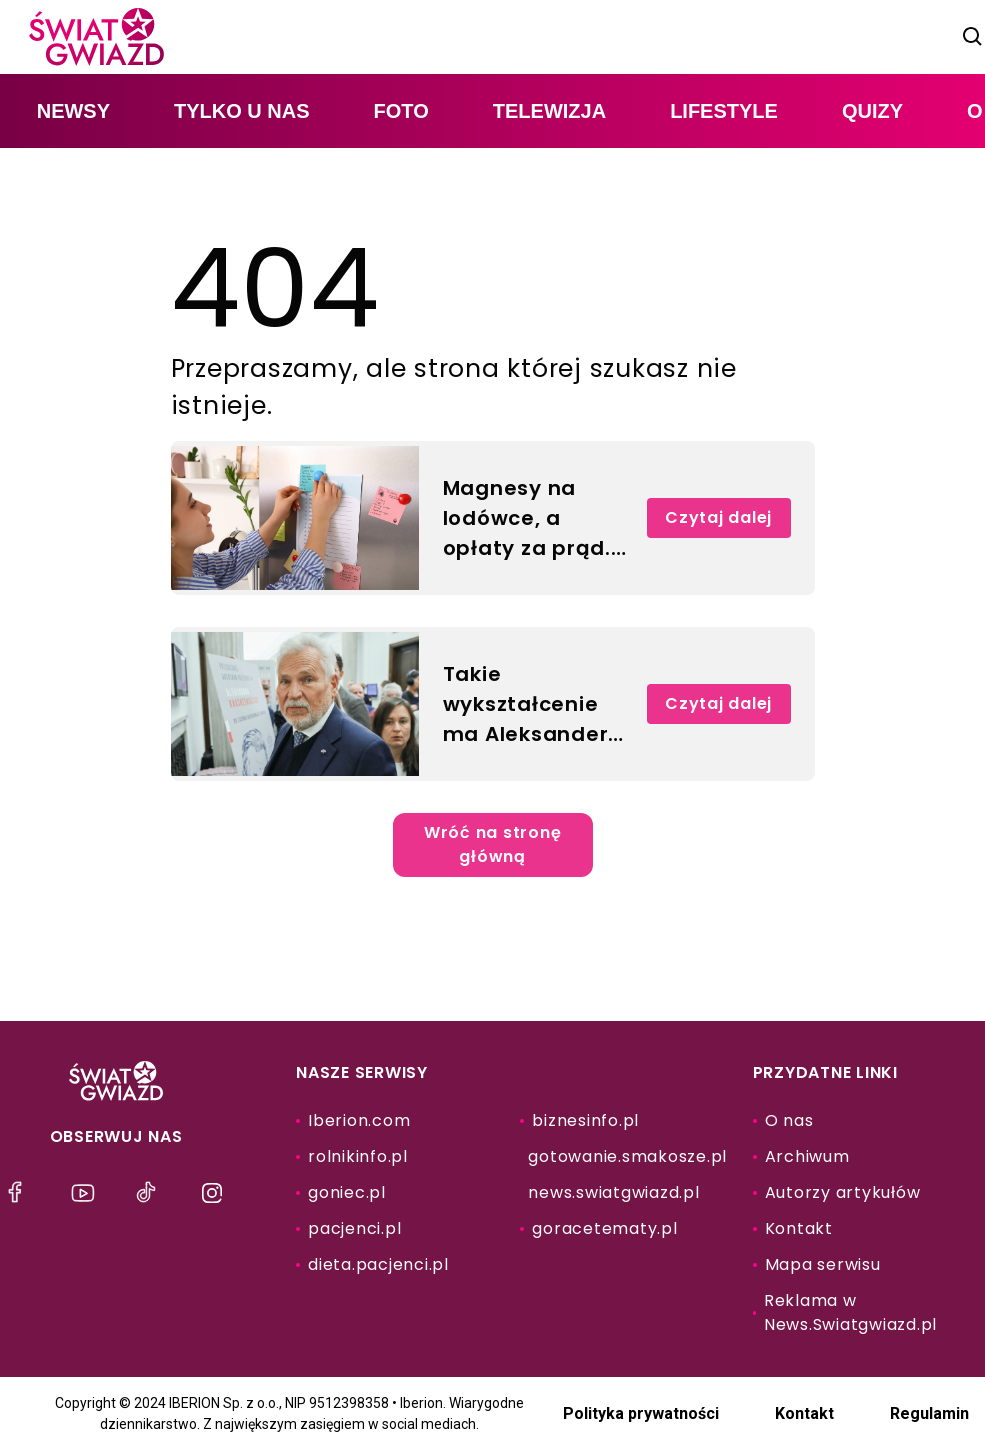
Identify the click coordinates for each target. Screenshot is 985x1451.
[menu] (20, 1193)
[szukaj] (973, 37)
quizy (872, 111)
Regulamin (929, 1413)
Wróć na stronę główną (493, 844)
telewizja (549, 111)
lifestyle (724, 111)
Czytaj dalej (718, 517)
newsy (73, 111)
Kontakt (804, 1413)
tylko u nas (242, 111)
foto (401, 111)
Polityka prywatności (641, 1413)
